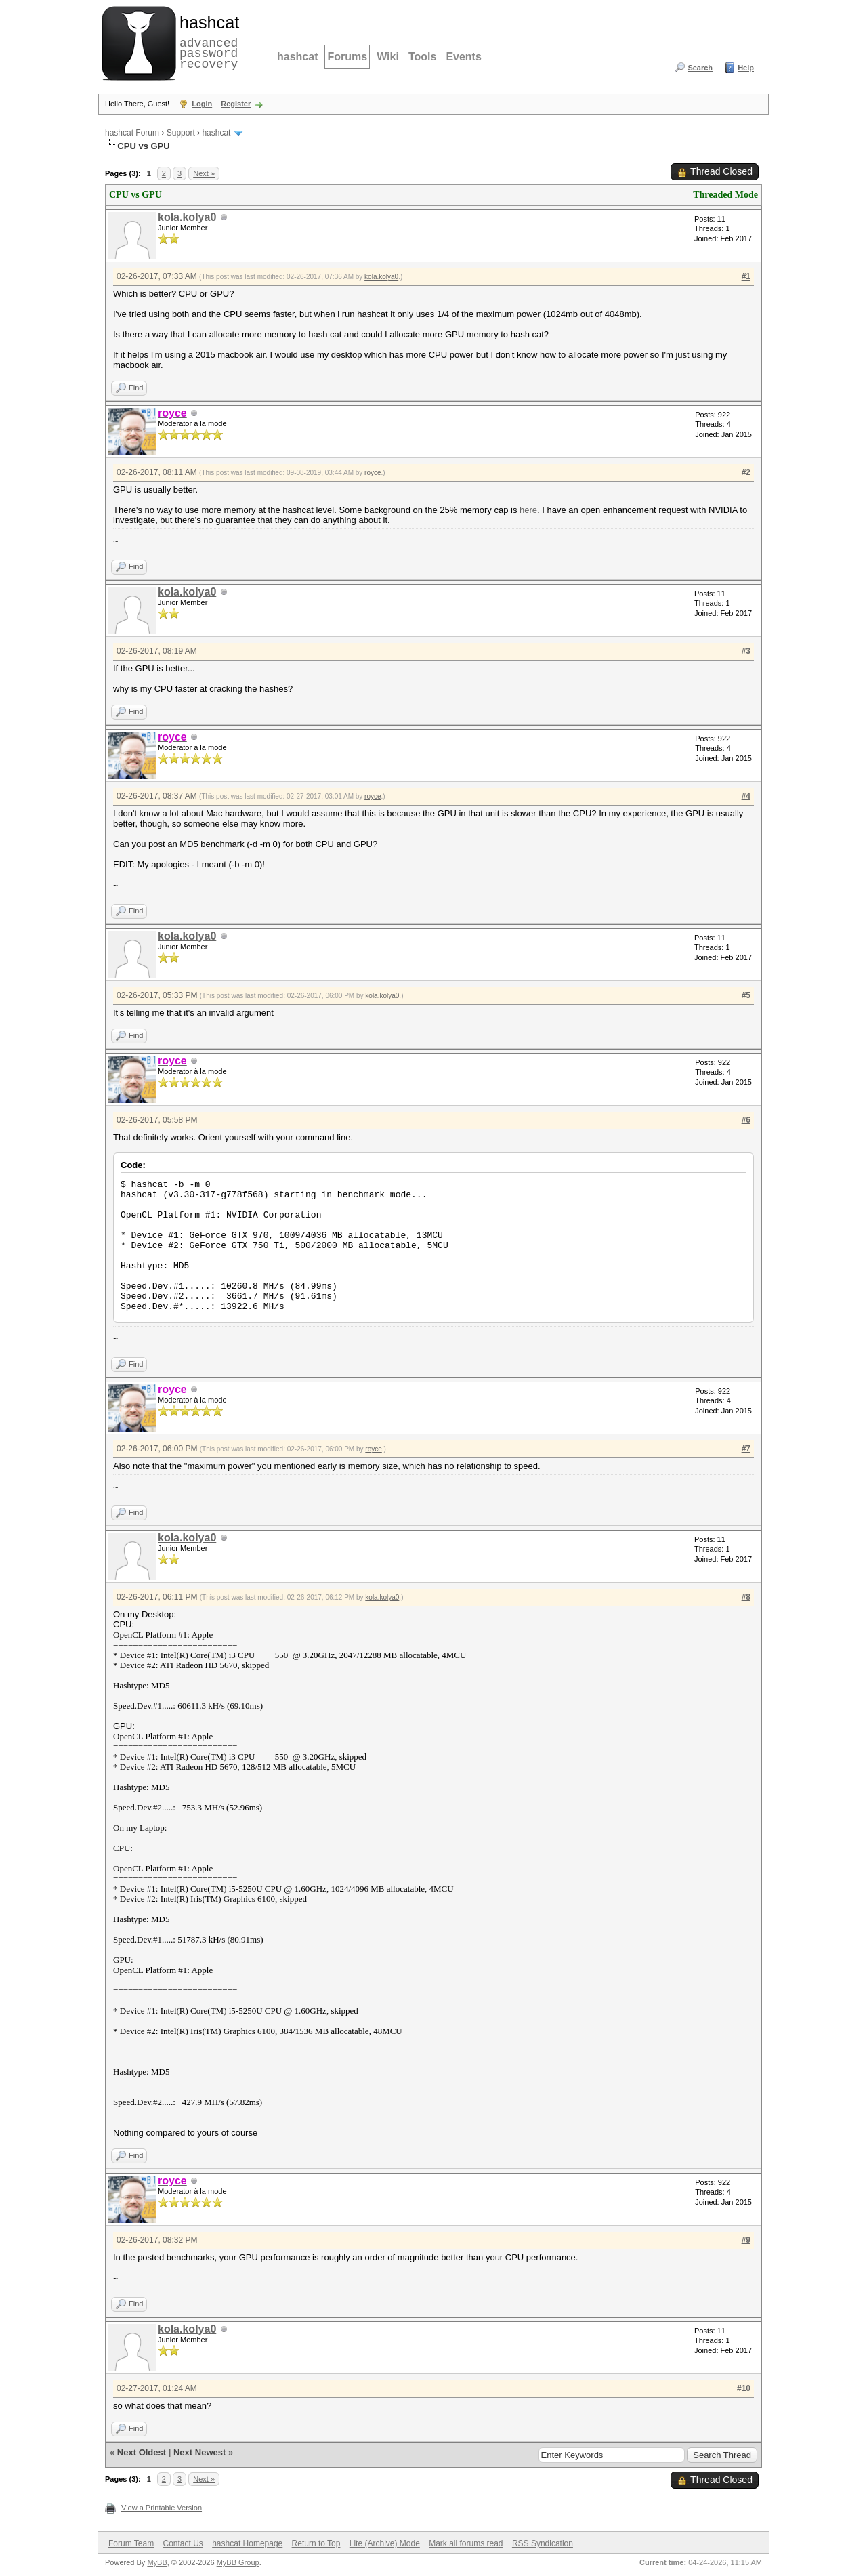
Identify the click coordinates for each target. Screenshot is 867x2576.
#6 (746, 1120)
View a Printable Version (161, 2508)
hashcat (297, 56)
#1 (746, 276)
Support (181, 133)
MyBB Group (238, 2562)
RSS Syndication (542, 2543)
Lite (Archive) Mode (385, 2543)
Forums (347, 56)
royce (372, 472)
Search (700, 68)
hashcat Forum (132, 133)
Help (746, 68)
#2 (746, 472)
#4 (746, 796)
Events (463, 56)
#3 (746, 651)
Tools (422, 56)
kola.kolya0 (187, 217)
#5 (746, 995)
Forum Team (131, 2543)
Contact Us (183, 2543)
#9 (746, 2240)
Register (236, 104)
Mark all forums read (466, 2543)
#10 (743, 2388)
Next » (204, 173)
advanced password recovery (206, 41)
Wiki (388, 56)
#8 (746, 1597)
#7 (746, 1448)
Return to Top (316, 2543)
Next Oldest (141, 2452)
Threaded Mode (725, 195)
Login (202, 104)
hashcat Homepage (247, 2543)
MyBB (157, 2562)
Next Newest (199, 2452)
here (528, 510)
